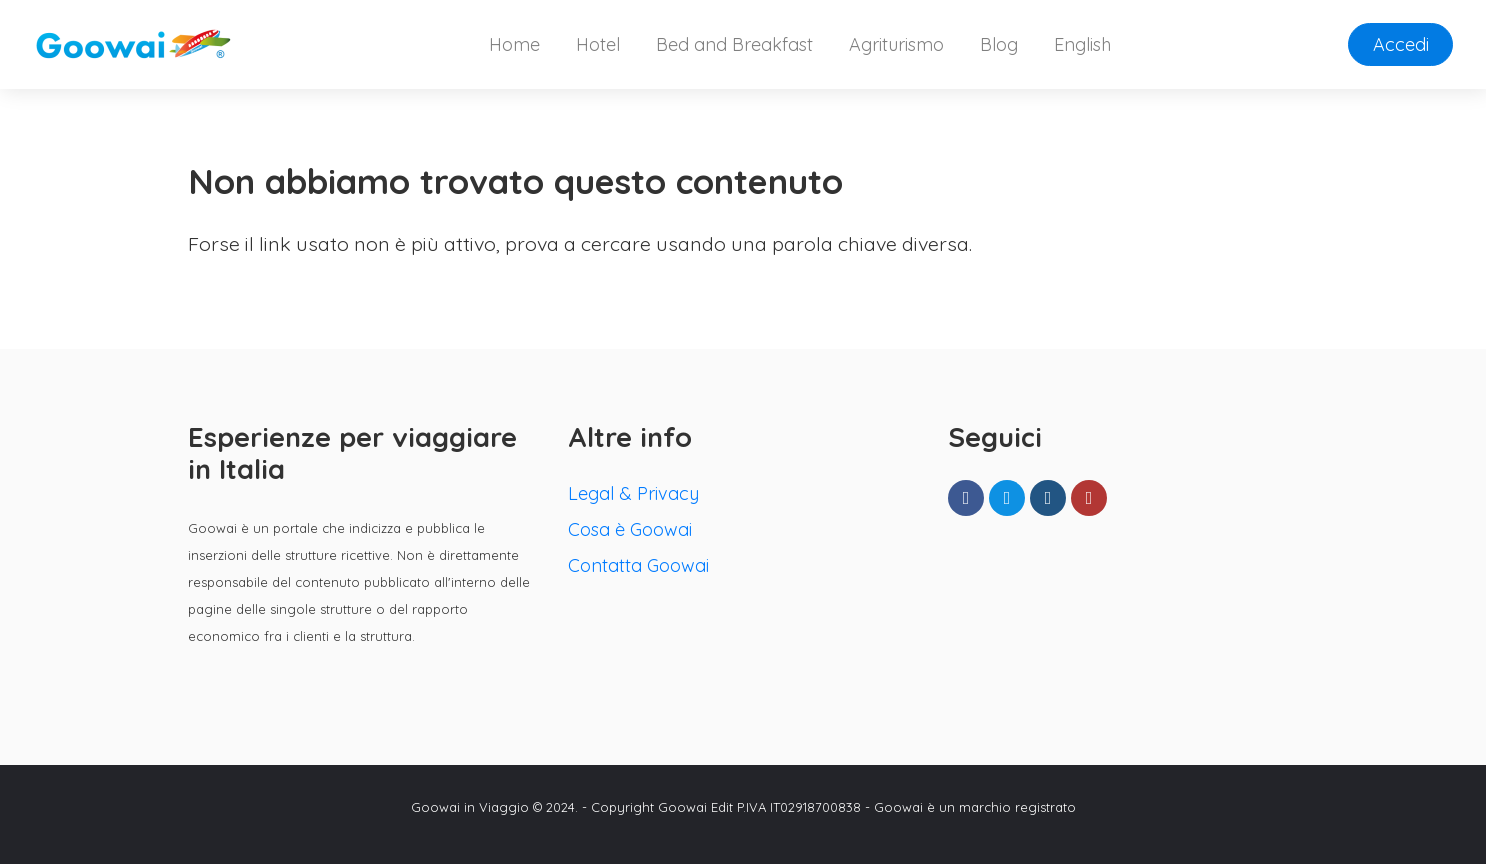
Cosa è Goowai (630, 529)
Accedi (1401, 44)
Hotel (598, 44)
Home (514, 44)
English (1082, 44)
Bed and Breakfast (734, 44)
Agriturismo (896, 44)
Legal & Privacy (633, 493)
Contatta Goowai (638, 565)
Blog (999, 44)
